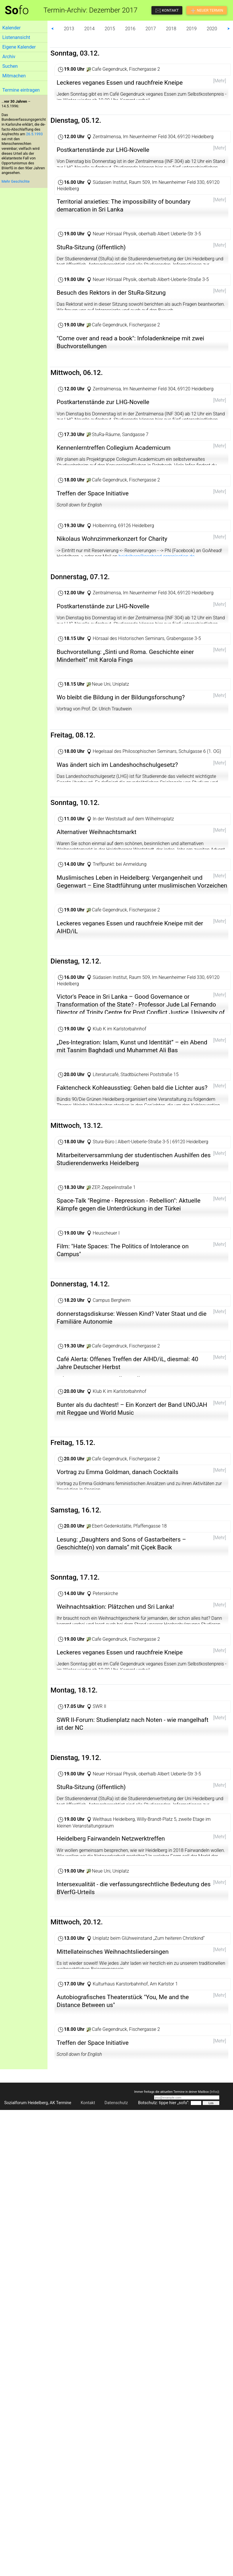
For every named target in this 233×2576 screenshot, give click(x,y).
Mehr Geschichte (15, 181)
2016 (130, 28)
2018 (171, 28)
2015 (110, 28)
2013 (69, 28)
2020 (212, 28)
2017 (151, 28)
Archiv (8, 56)
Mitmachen (14, 76)
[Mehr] (219, 80)
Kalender (11, 28)
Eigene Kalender (19, 47)
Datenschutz (116, 2490)
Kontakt (88, 2490)
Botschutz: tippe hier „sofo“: (163, 2490)
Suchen (10, 66)
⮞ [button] (228, 28)
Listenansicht (16, 37)
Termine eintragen (21, 90)
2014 (89, 28)
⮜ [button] (52, 28)
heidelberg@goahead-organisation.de (157, 639)
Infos (214, 2479)
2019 (191, 28)
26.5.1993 (34, 134)
